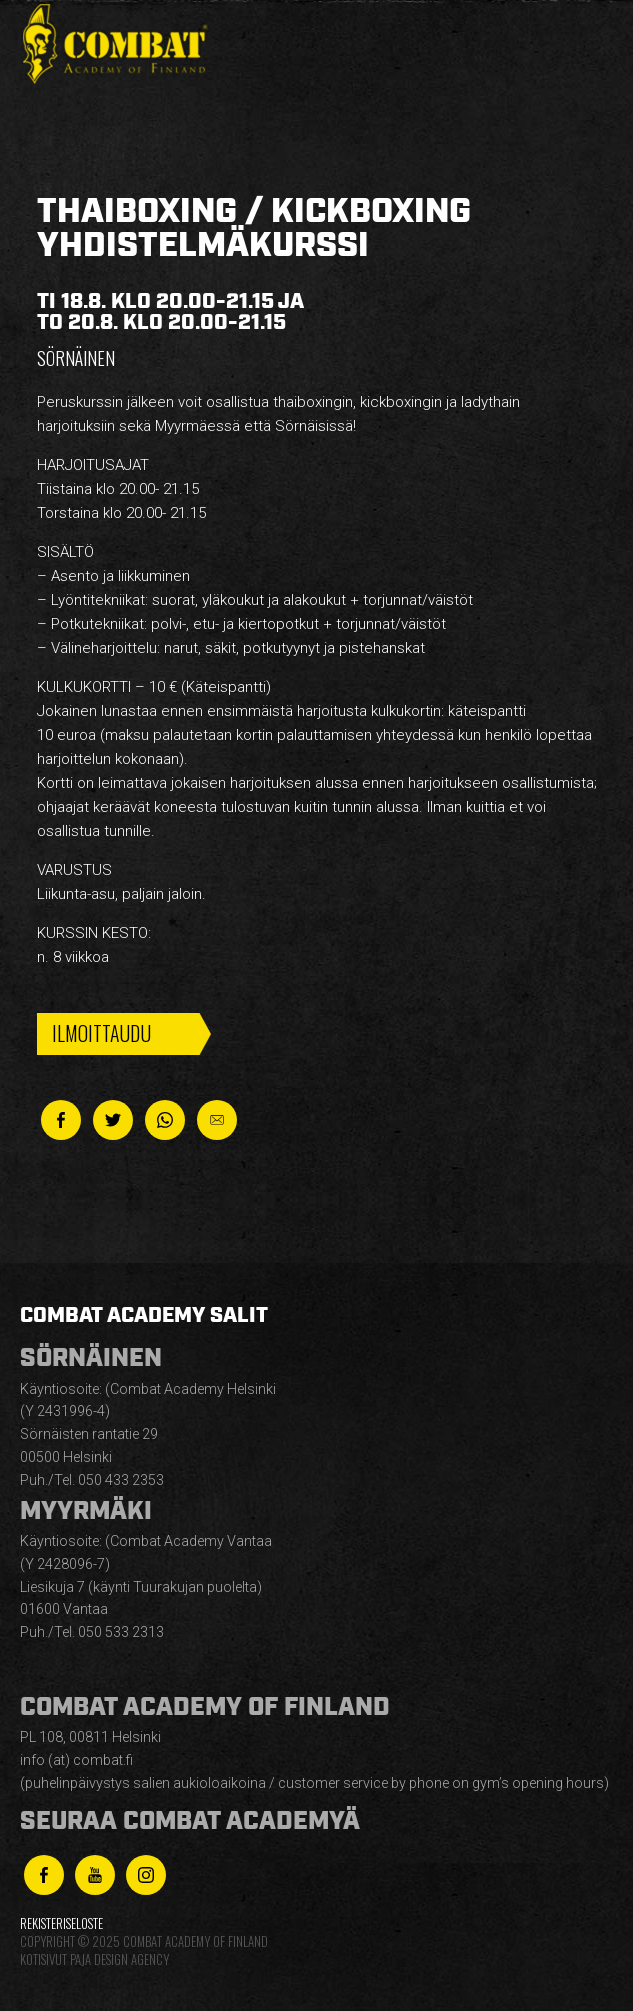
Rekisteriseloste (61, 1923)
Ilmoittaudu (101, 1033)
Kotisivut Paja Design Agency (94, 1959)
